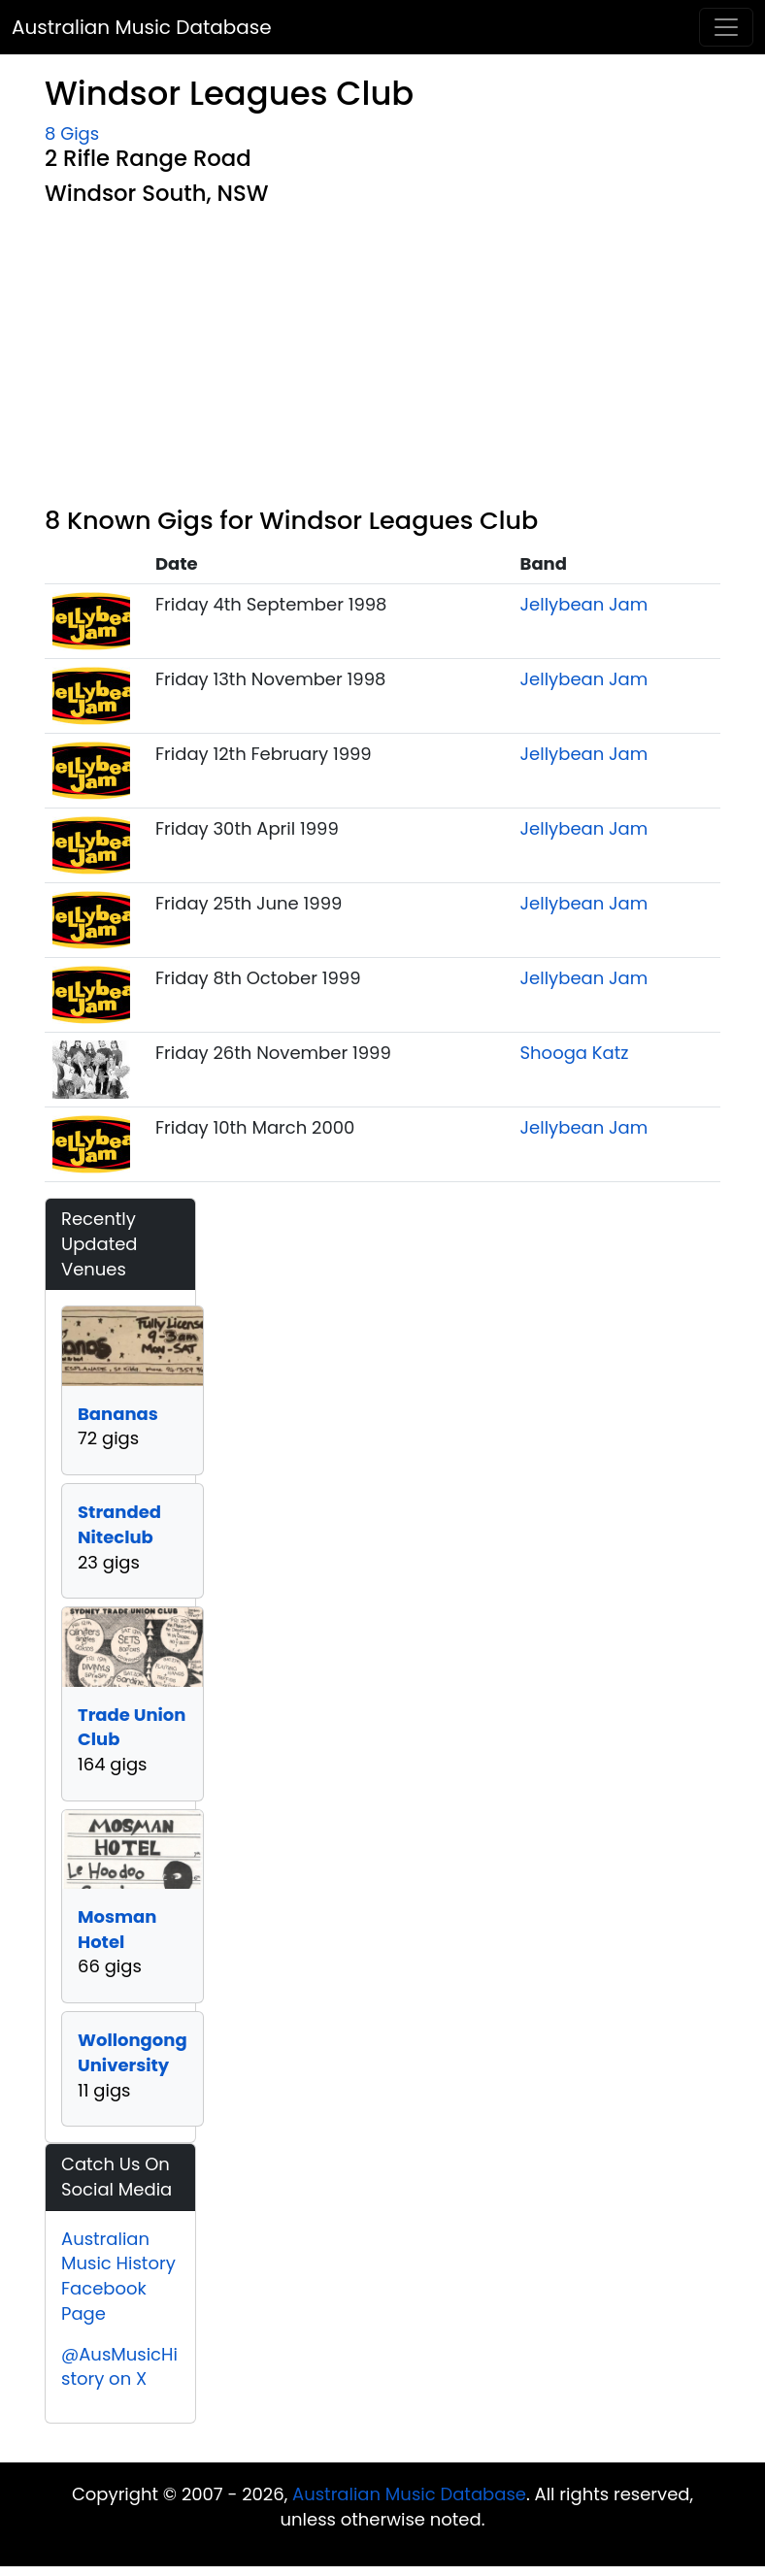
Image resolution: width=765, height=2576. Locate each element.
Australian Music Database (142, 27)
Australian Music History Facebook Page (118, 2276)
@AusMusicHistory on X (119, 2367)
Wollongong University (132, 2052)
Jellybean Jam (584, 604)
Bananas (118, 1414)
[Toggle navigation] (726, 27)
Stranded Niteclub (119, 1524)
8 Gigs (72, 133)
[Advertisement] (382, 360)
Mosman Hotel (117, 1929)
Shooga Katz (574, 1052)
